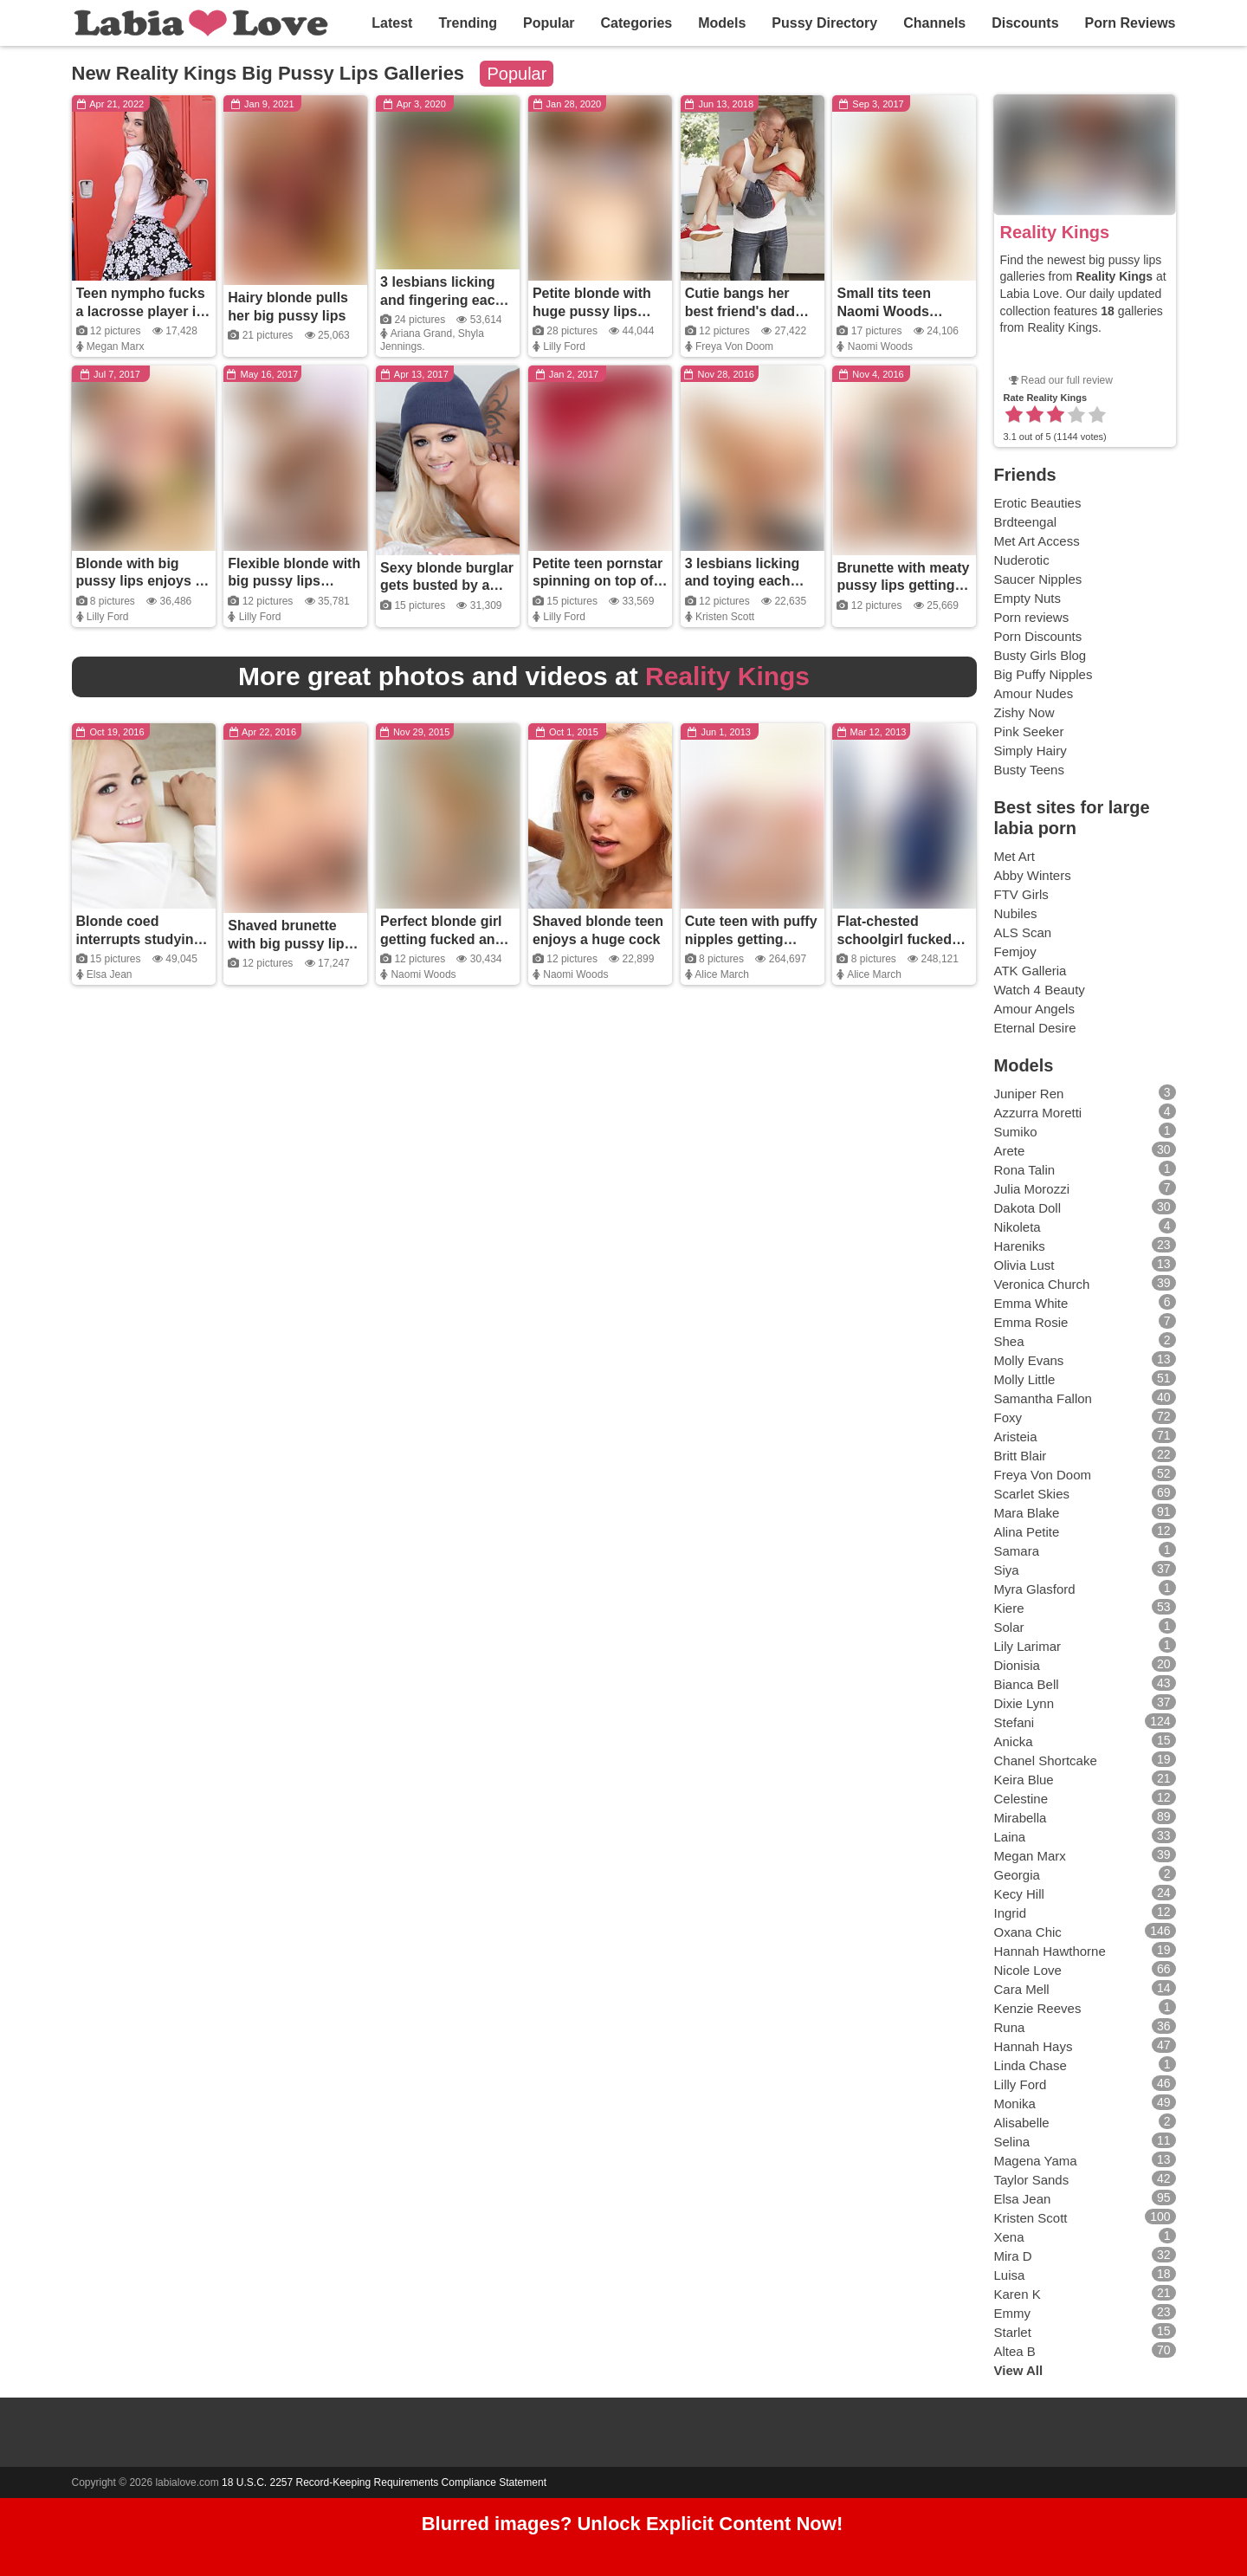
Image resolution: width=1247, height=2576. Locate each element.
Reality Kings (1055, 232)
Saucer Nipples (1038, 579)
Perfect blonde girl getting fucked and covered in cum (441, 939)
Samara (1017, 1551)
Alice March (722, 974)
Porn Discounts (1038, 636)
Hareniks (1019, 1246)
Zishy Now (1024, 712)
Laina (1010, 1836)
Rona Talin (1025, 1169)
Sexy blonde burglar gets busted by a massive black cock (447, 586)
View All (1018, 2370)
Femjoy (1015, 951)
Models (722, 23)
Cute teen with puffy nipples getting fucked (751, 939)
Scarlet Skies (1032, 1493)
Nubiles (1015, 913)
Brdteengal (1025, 522)
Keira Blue (1024, 1779)
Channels (934, 23)
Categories (637, 23)
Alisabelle (1022, 2122)
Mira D (1013, 2256)
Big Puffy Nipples (1043, 674)
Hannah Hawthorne (1050, 1951)
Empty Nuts (1028, 598)
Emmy (1012, 2313)
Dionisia (1017, 1665)
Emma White (1031, 1303)
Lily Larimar (1028, 1646)
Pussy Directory (824, 23)
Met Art (1015, 856)
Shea (1009, 1341)
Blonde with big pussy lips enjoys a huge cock (140, 581)
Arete (1009, 1150)
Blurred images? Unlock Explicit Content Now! (632, 2523)
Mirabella (1020, 1817)
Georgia (1017, 1874)
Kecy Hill (1019, 1894)
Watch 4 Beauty (1039, 989)
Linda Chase (1030, 2065)
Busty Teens (1029, 769)
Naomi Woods (880, 346)
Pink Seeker (1029, 731)
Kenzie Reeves (1038, 2008)
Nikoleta (1017, 1227)
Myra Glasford (1035, 1589)
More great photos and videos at (524, 676)
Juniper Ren (1029, 1093)
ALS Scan (1023, 932)
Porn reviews (1031, 617)
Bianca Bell (1026, 1684)
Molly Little (1025, 1379)
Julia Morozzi (1032, 1188)
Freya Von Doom (734, 346)
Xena (1009, 2237)
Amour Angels (1034, 1008)
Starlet (1012, 2332)
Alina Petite (1027, 1531)
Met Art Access (1037, 541)
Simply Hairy (1030, 750)
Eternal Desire (1035, 1027)
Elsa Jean (109, 974)
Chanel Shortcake (1045, 1760)
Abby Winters (1032, 875)
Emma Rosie (1031, 1322)
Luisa (1009, 2275)
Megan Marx (116, 346)
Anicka (1013, 1741)
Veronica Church (1042, 1284)
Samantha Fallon (1043, 1398)
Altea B (1015, 2351)
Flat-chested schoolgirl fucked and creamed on (894, 939)
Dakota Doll (1028, 1208)
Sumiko (1015, 1131)
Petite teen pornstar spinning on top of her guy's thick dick (597, 581)
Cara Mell (1022, 1989)
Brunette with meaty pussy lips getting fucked (903, 586)
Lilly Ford (564, 346)
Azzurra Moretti (1038, 1112)
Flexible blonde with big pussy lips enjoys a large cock (294, 581)
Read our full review (1067, 380)
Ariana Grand (421, 333)
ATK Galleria (1030, 970)
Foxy (1008, 1417)
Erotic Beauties (1038, 502)
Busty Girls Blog (1040, 655)
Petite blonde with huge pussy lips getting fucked (592, 311)
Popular (549, 23)
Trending (467, 23)
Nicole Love (1028, 1970)
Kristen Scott (724, 617)
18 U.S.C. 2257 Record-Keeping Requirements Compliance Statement (384, 2482)
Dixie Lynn (1024, 1703)
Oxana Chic (1028, 1932)
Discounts (1025, 23)
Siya (1006, 1570)
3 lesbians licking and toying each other (742, 581)
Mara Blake (1027, 1512)
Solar (1009, 1627)
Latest (392, 23)
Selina (1012, 2141)
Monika (1015, 2103)
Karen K (1017, 2294)
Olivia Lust (1024, 1265)
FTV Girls (1021, 894)
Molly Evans (1029, 1360)
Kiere (1009, 1608)
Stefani (1014, 1722)
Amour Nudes (1034, 693)
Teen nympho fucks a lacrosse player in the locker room (140, 311)
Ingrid (1010, 1913)
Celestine (1021, 1798)
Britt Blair (1020, 1455)
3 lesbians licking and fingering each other (441, 300)
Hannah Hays (1033, 2046)
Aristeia (1015, 1436)
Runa (1009, 2027)
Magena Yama (1035, 2160)
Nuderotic (1022, 560)
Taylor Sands (1031, 2179)
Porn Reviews (1130, 23)
